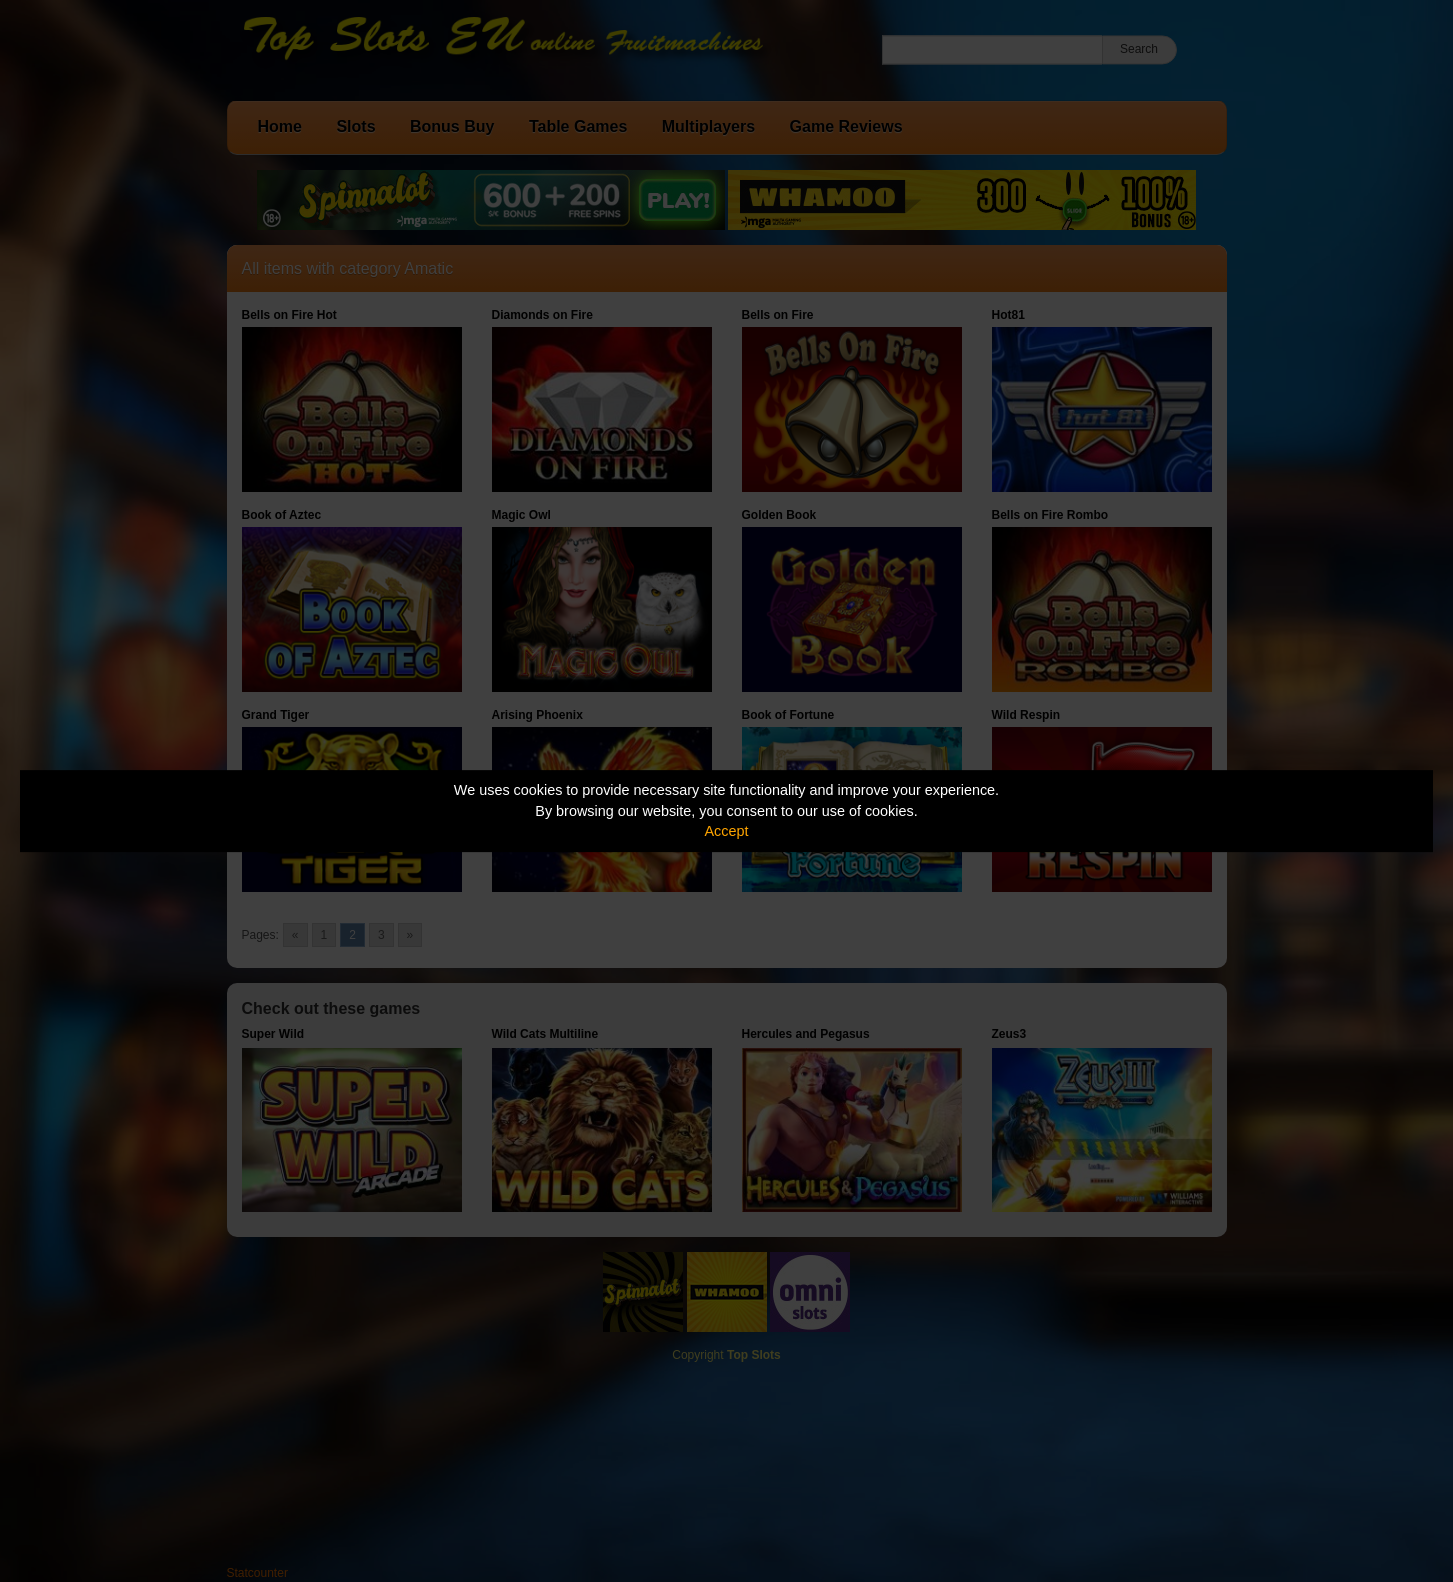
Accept (727, 831)
